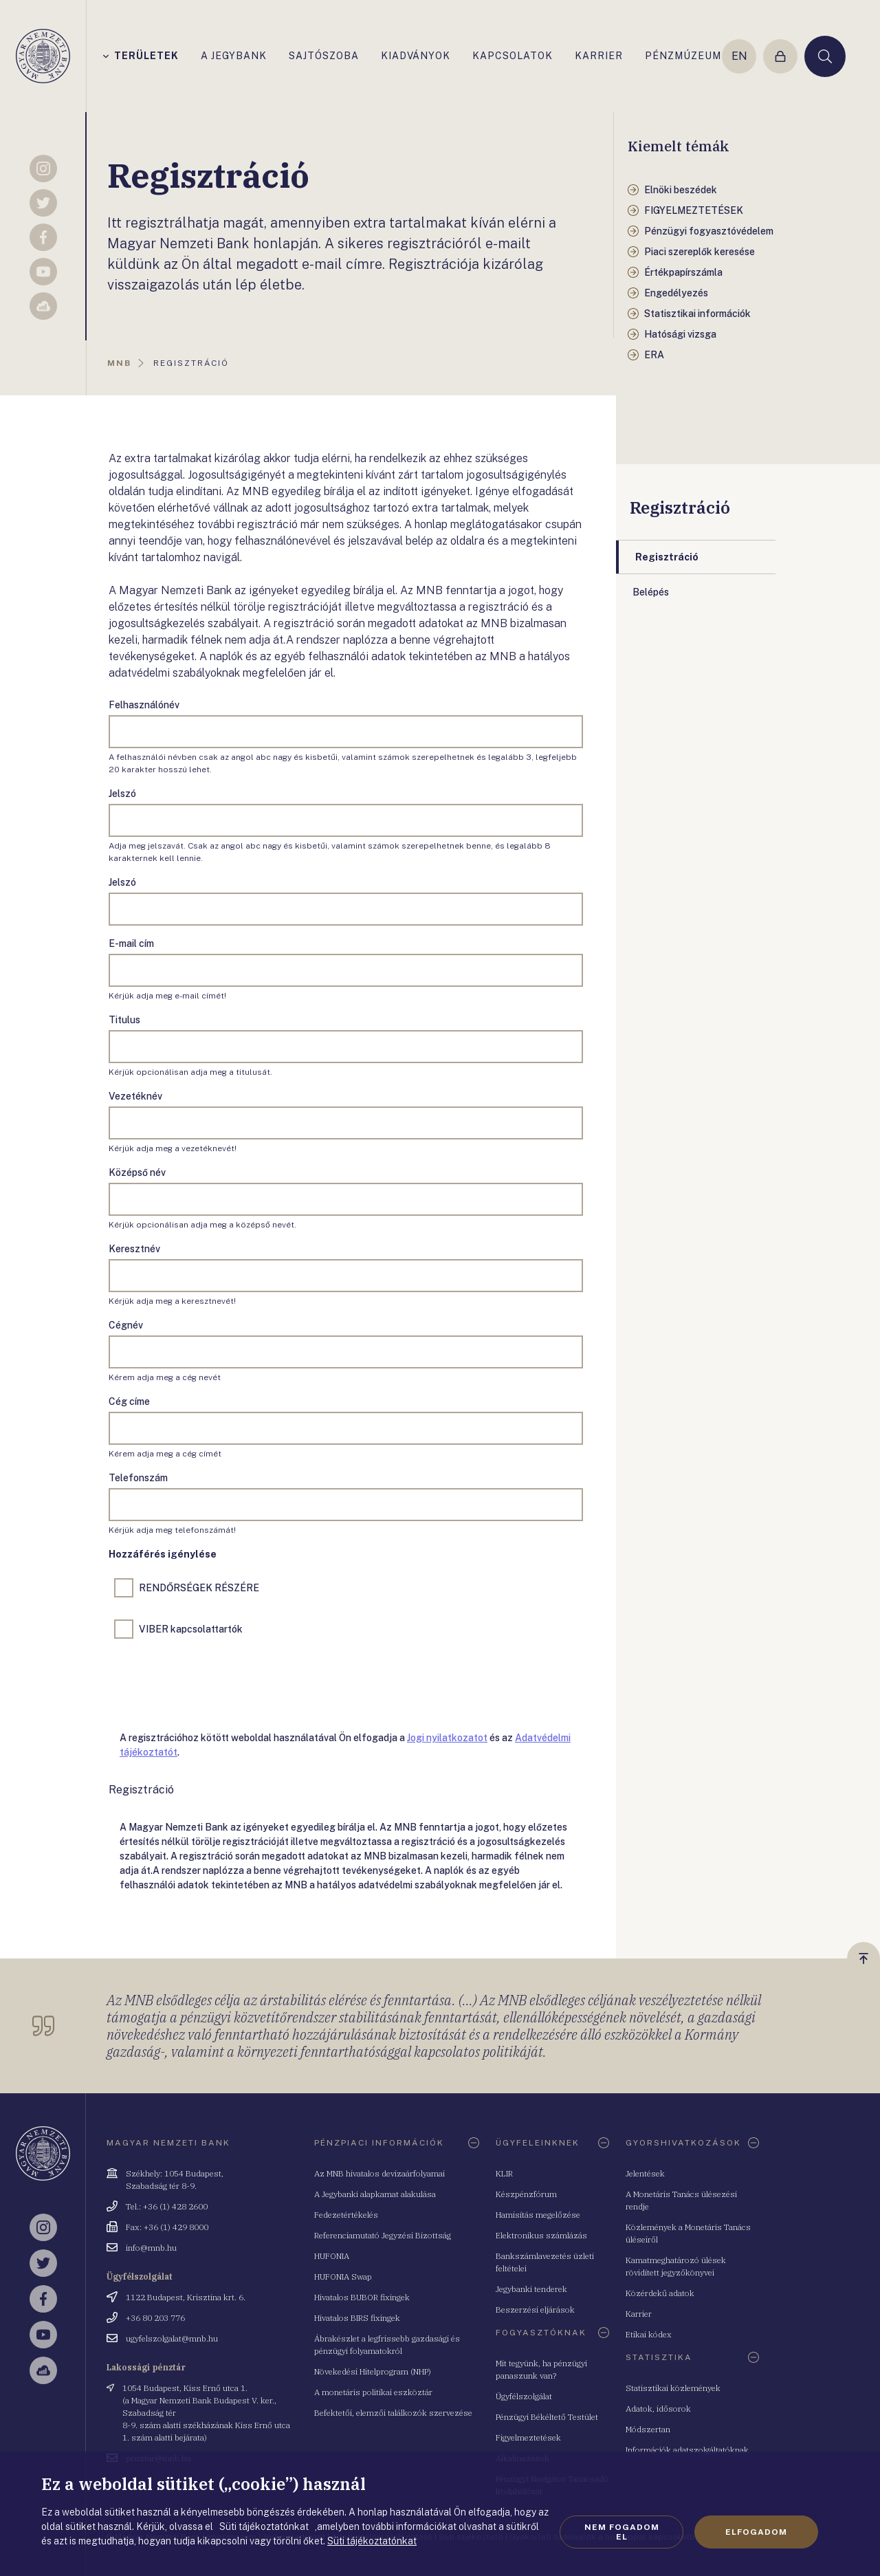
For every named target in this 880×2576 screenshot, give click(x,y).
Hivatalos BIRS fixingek (357, 2318)
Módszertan (648, 2429)
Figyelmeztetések (528, 2437)
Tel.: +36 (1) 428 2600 (167, 2206)
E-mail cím (131, 943)
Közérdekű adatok (660, 2293)
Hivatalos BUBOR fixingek (362, 2297)
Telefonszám (138, 1477)
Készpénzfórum (526, 2194)
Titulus (124, 1019)
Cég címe (129, 1401)
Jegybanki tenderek (531, 2289)
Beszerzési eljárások (535, 2309)
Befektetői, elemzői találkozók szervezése (393, 2413)
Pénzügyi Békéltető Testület (547, 2417)
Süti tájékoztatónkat (372, 2540)
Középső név (137, 1172)
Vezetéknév (135, 1096)
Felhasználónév (144, 704)
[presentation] (213, 1682)
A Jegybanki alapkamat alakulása (375, 2194)
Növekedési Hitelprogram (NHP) (372, 2371)
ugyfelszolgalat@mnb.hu (172, 2338)
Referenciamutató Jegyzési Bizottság (382, 2235)
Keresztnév (134, 1248)
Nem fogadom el (621, 2532)
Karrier (639, 2313)
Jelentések (645, 2173)
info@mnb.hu (151, 2247)
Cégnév (126, 1325)
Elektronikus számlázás (541, 2235)
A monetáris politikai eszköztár (373, 2392)
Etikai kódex (649, 2334)
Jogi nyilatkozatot (447, 1737)
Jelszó (122, 793)
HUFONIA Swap (343, 2276)
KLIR (504, 2173)
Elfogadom (756, 2532)
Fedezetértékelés (346, 2214)
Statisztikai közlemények (673, 2388)
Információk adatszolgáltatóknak (687, 2450)
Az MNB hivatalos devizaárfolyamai (379, 2173)
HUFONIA (331, 2256)
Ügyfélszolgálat (524, 2396)
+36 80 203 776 (155, 2318)
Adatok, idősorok (658, 2408)
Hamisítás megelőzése (538, 2214)
